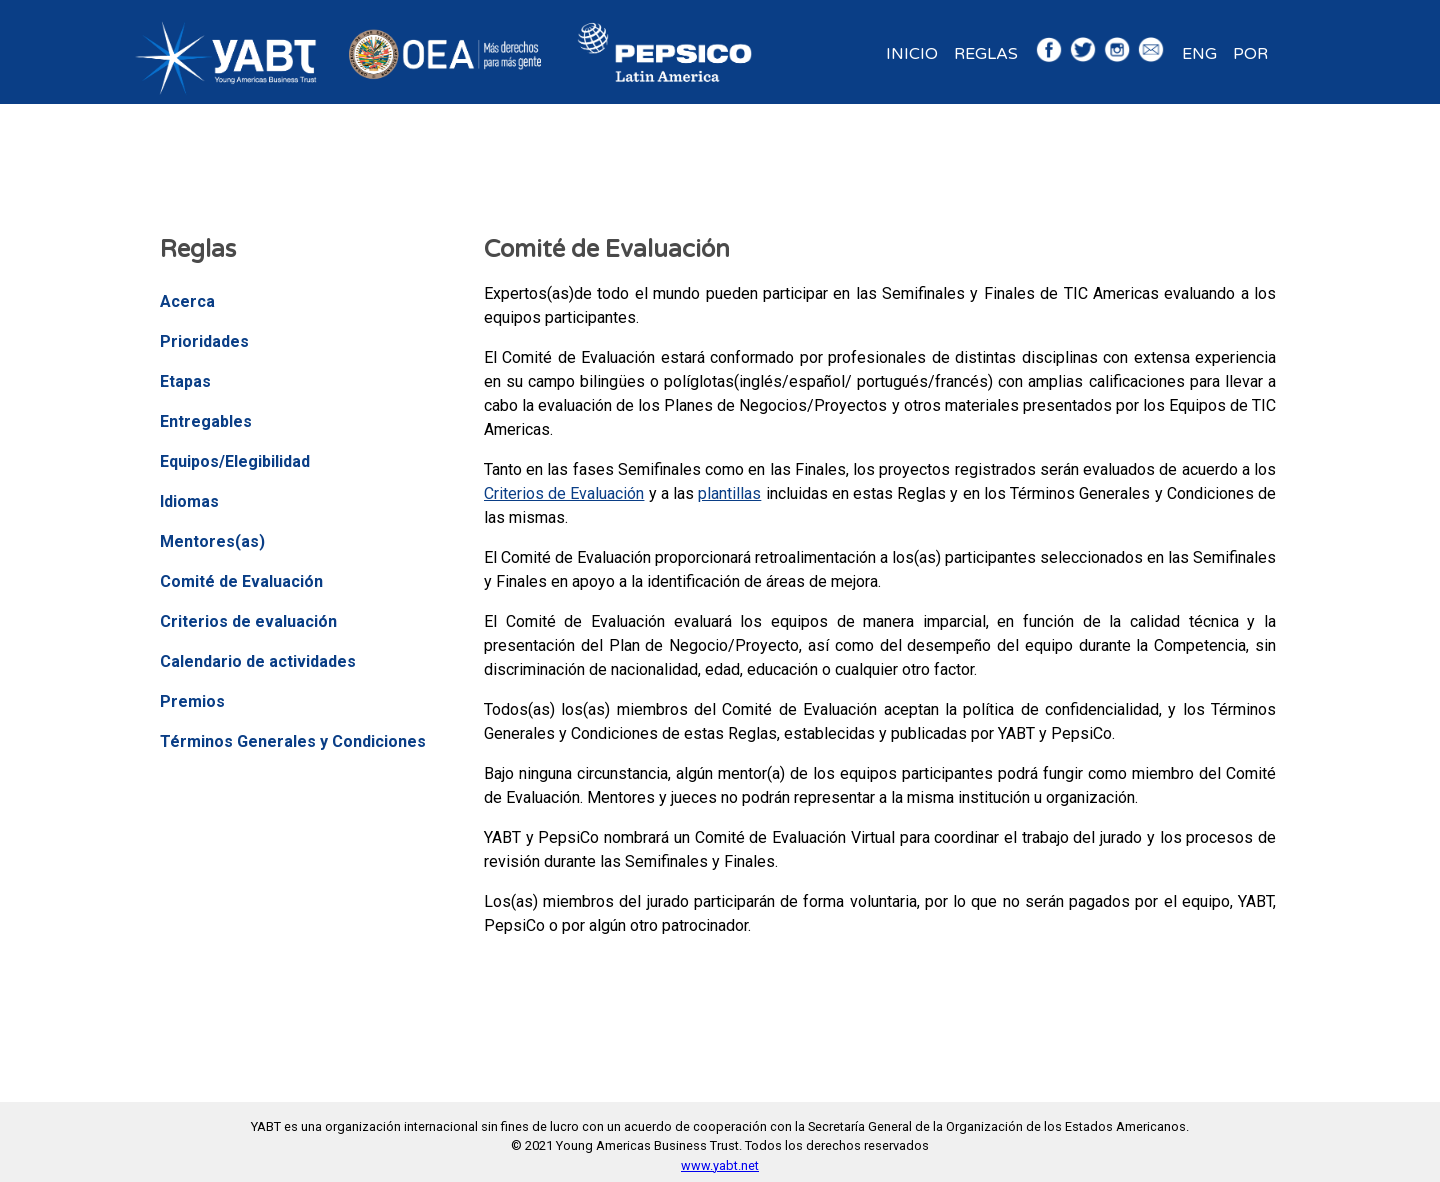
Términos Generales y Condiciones (293, 741)
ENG (1199, 54)
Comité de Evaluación (241, 581)
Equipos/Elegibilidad (235, 461)
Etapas (185, 381)
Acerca (187, 301)
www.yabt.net (720, 1165)
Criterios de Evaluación (564, 493)
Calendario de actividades (258, 661)
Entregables (206, 421)
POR (1250, 54)
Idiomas (189, 501)
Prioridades (204, 341)
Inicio (912, 54)
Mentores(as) (212, 541)
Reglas (986, 54)
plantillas (729, 493)
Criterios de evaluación (248, 621)
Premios (192, 701)
